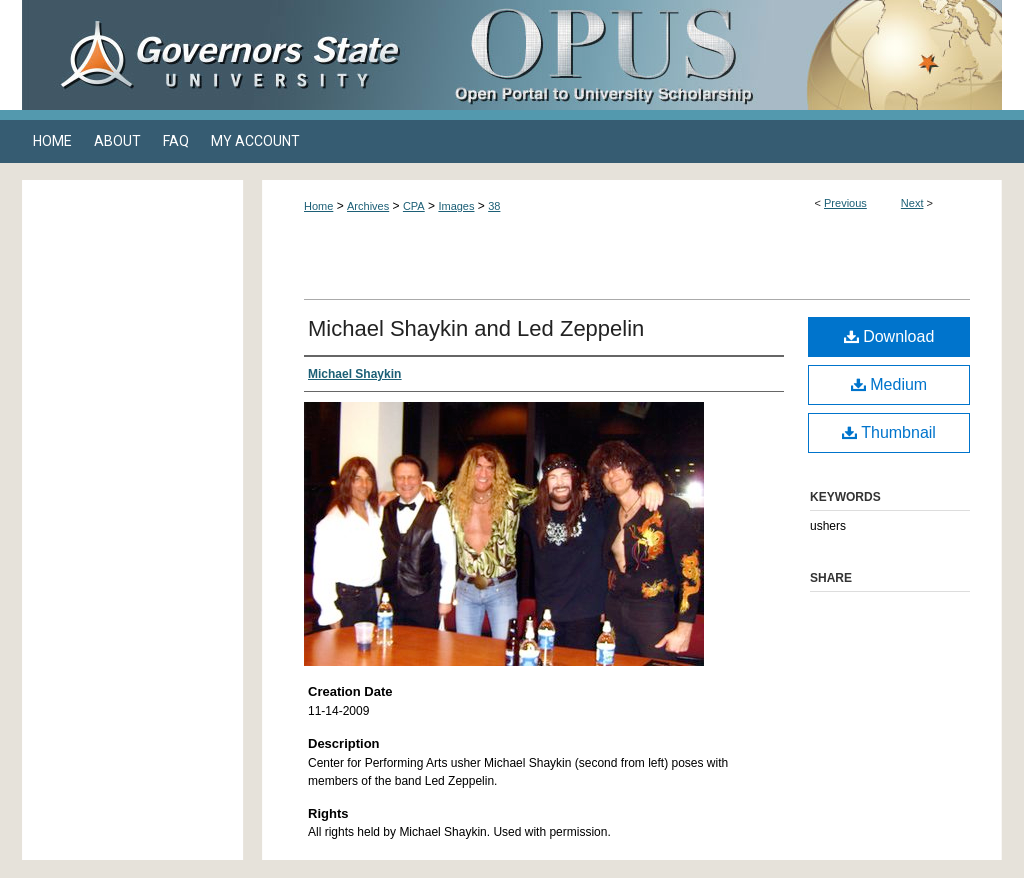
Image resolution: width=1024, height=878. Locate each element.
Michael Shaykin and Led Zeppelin (476, 328)
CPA (414, 206)
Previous (845, 203)
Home (318, 206)
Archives (368, 206)
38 (494, 206)
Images (456, 206)
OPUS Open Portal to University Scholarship (712, 55)
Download (889, 336)
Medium (889, 384)
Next (912, 203)
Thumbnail (889, 432)
